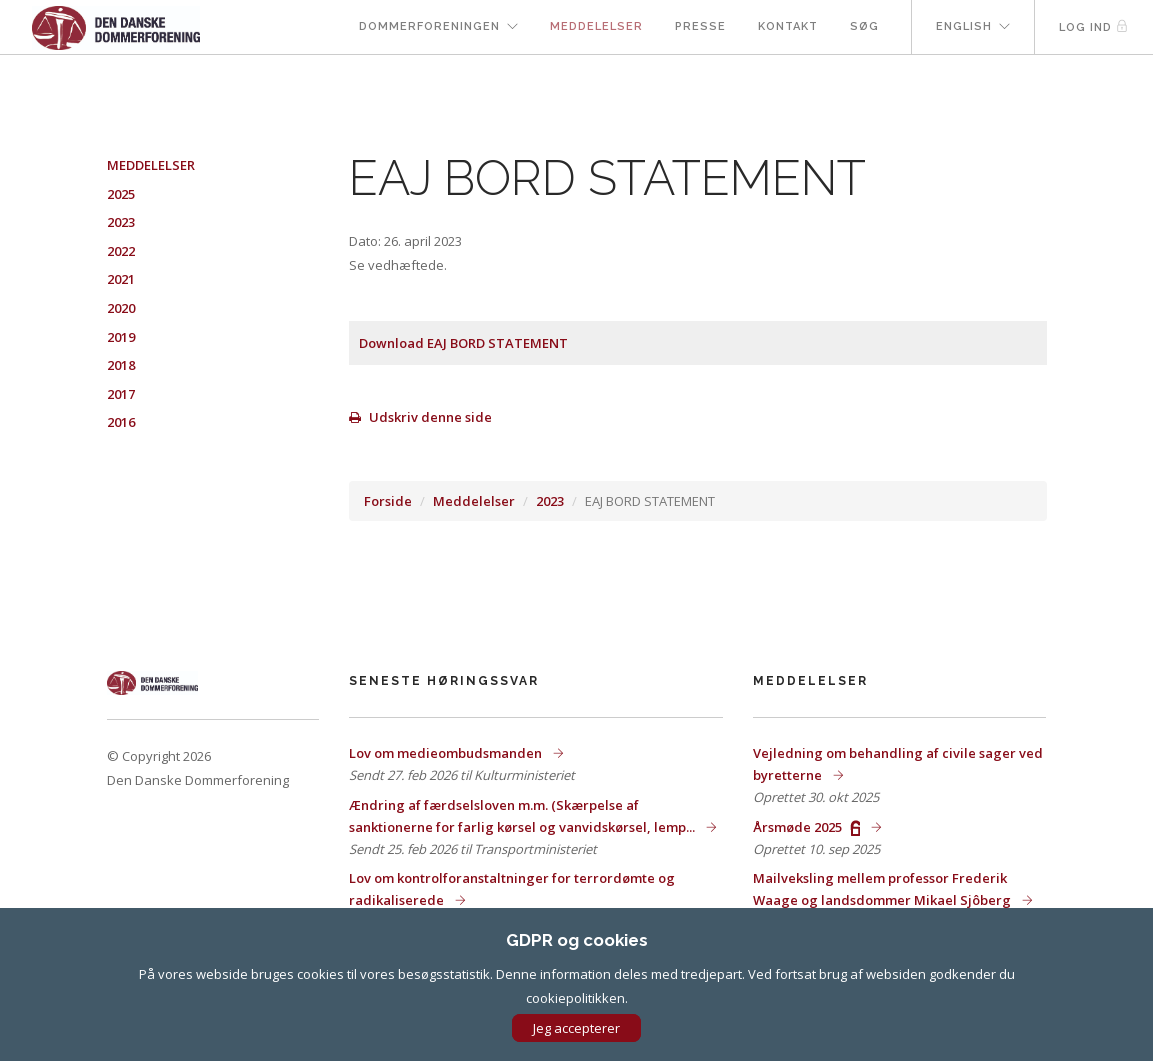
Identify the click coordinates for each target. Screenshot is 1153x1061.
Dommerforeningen (429, 26)
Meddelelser (596, 26)
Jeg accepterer (576, 1028)
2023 (550, 501)
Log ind (1094, 26)
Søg (864, 26)
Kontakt (788, 26)
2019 (121, 337)
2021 (121, 279)
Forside (388, 501)
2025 (121, 194)
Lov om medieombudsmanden (447, 753)
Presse (700, 26)
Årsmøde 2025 (808, 827)
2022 (121, 251)
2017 (121, 394)
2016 (121, 422)
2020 (121, 308)
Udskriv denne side (420, 417)
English (964, 26)
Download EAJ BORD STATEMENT (463, 343)
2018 (121, 365)
